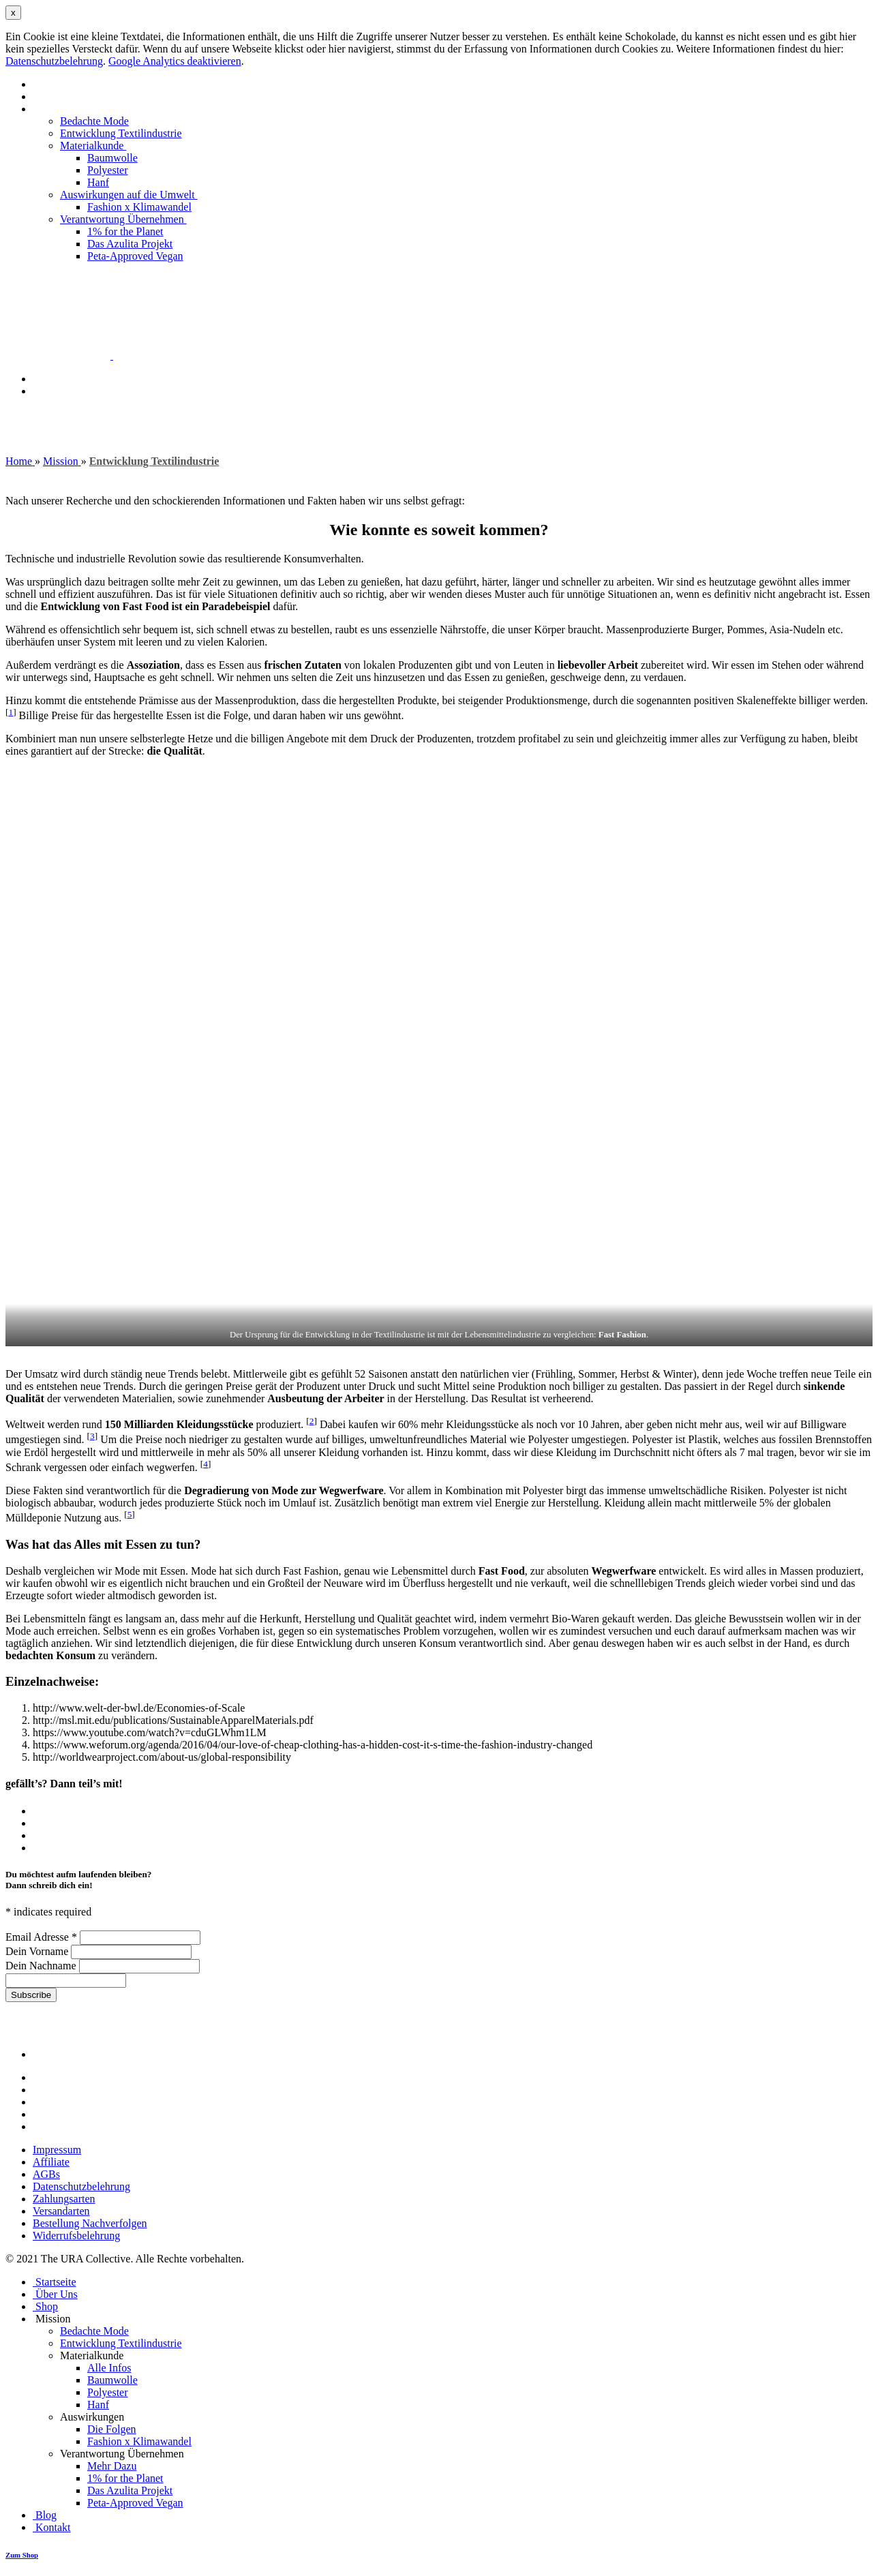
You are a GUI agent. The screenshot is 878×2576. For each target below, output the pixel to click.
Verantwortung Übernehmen (123, 219)
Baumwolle (112, 158)
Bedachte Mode (94, 121)
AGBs (46, 2174)
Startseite (53, 84)
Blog (43, 378)
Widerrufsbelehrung (76, 2235)
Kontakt (50, 391)
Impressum (57, 2149)
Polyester (107, 170)
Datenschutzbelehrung (54, 61)
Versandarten (61, 2211)
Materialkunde (93, 145)
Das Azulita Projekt (129, 243)
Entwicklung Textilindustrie (121, 133)
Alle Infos (109, 2368)
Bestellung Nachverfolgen (90, 2223)
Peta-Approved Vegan (135, 256)
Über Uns (54, 96)
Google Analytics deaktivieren (174, 61)
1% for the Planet (125, 231)
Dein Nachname (42, 1965)
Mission (52, 109)
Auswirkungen (93, 2417)
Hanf (98, 182)
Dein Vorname (38, 1951)
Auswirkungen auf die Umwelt (129, 194)
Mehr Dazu (111, 2466)
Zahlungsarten (64, 2198)
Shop (45, 2306)
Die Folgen (111, 2429)
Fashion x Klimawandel (139, 207)
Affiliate (51, 2162)
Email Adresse (42, 1937)
